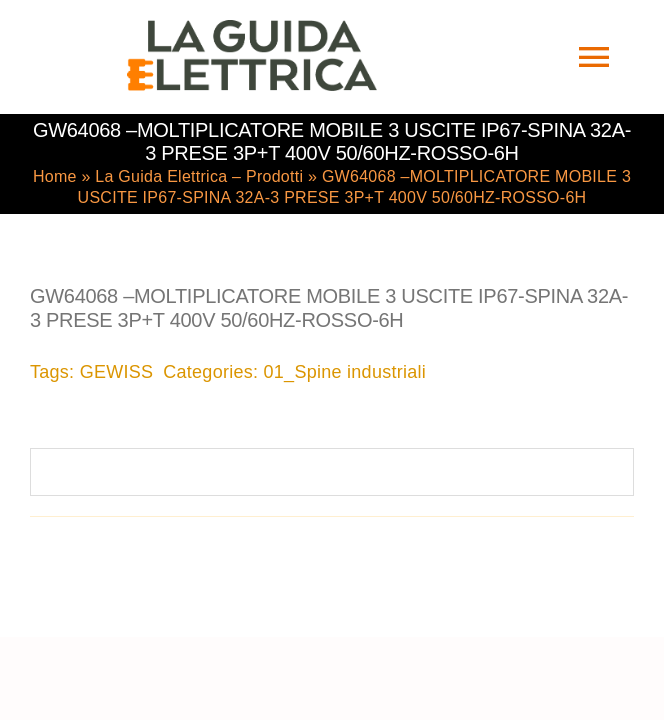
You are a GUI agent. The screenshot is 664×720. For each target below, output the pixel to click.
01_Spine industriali (345, 370)
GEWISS (117, 370)
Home (55, 174)
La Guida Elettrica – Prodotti (199, 174)
